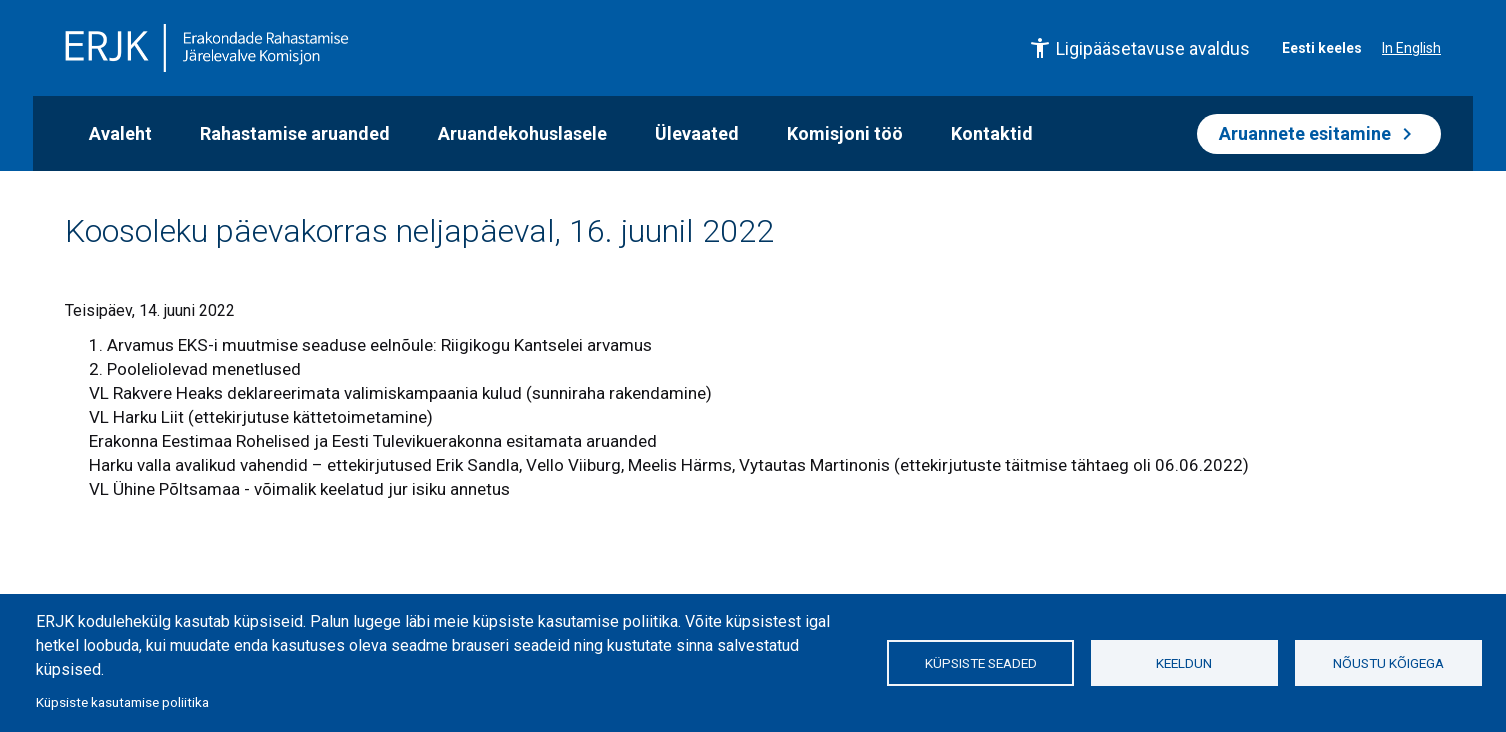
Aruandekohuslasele (522, 133)
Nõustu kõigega (1388, 663)
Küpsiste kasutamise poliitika (122, 702)
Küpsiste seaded (981, 663)
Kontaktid (992, 133)
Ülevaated (697, 133)
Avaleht (120, 133)
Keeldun (1184, 663)
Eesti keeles (1322, 48)
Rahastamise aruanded (295, 133)
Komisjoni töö (845, 133)
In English (1411, 48)
